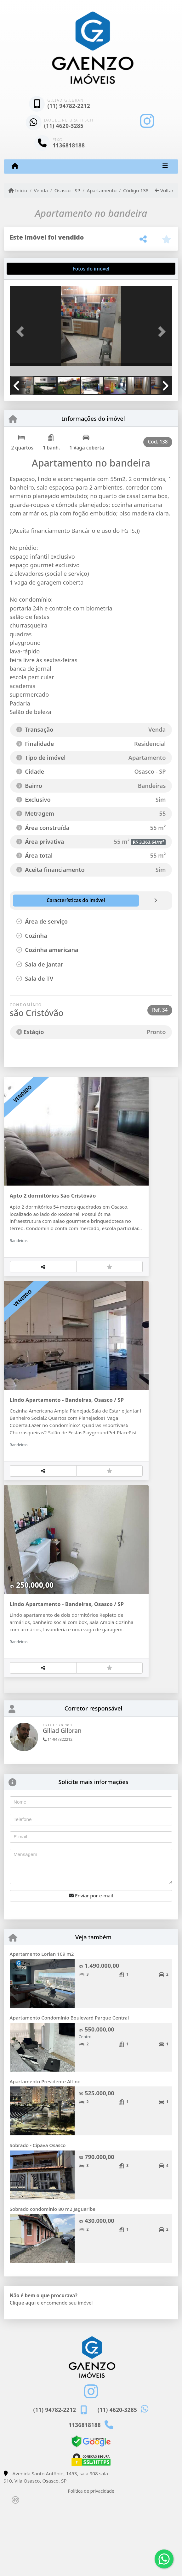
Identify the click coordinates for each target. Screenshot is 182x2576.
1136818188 (69, 145)
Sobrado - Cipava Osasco (38, 2213)
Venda (41, 190)
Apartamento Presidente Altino (45, 2149)
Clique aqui (23, 2370)
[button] (22, 332)
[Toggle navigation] (165, 166)
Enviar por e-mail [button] (91, 1963)
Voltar (164, 190)
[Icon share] (147, 121)
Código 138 (136, 190)
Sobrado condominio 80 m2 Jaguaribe (53, 2276)
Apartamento (102, 190)
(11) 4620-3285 (64, 125)
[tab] (30, 269)
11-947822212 (58, 1806)
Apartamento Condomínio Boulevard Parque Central (69, 2085)
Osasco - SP (67, 190)
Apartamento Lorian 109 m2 (42, 2021)
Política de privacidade (91, 2558)
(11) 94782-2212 (68, 106)
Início (18, 190)
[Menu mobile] (15, 166)
